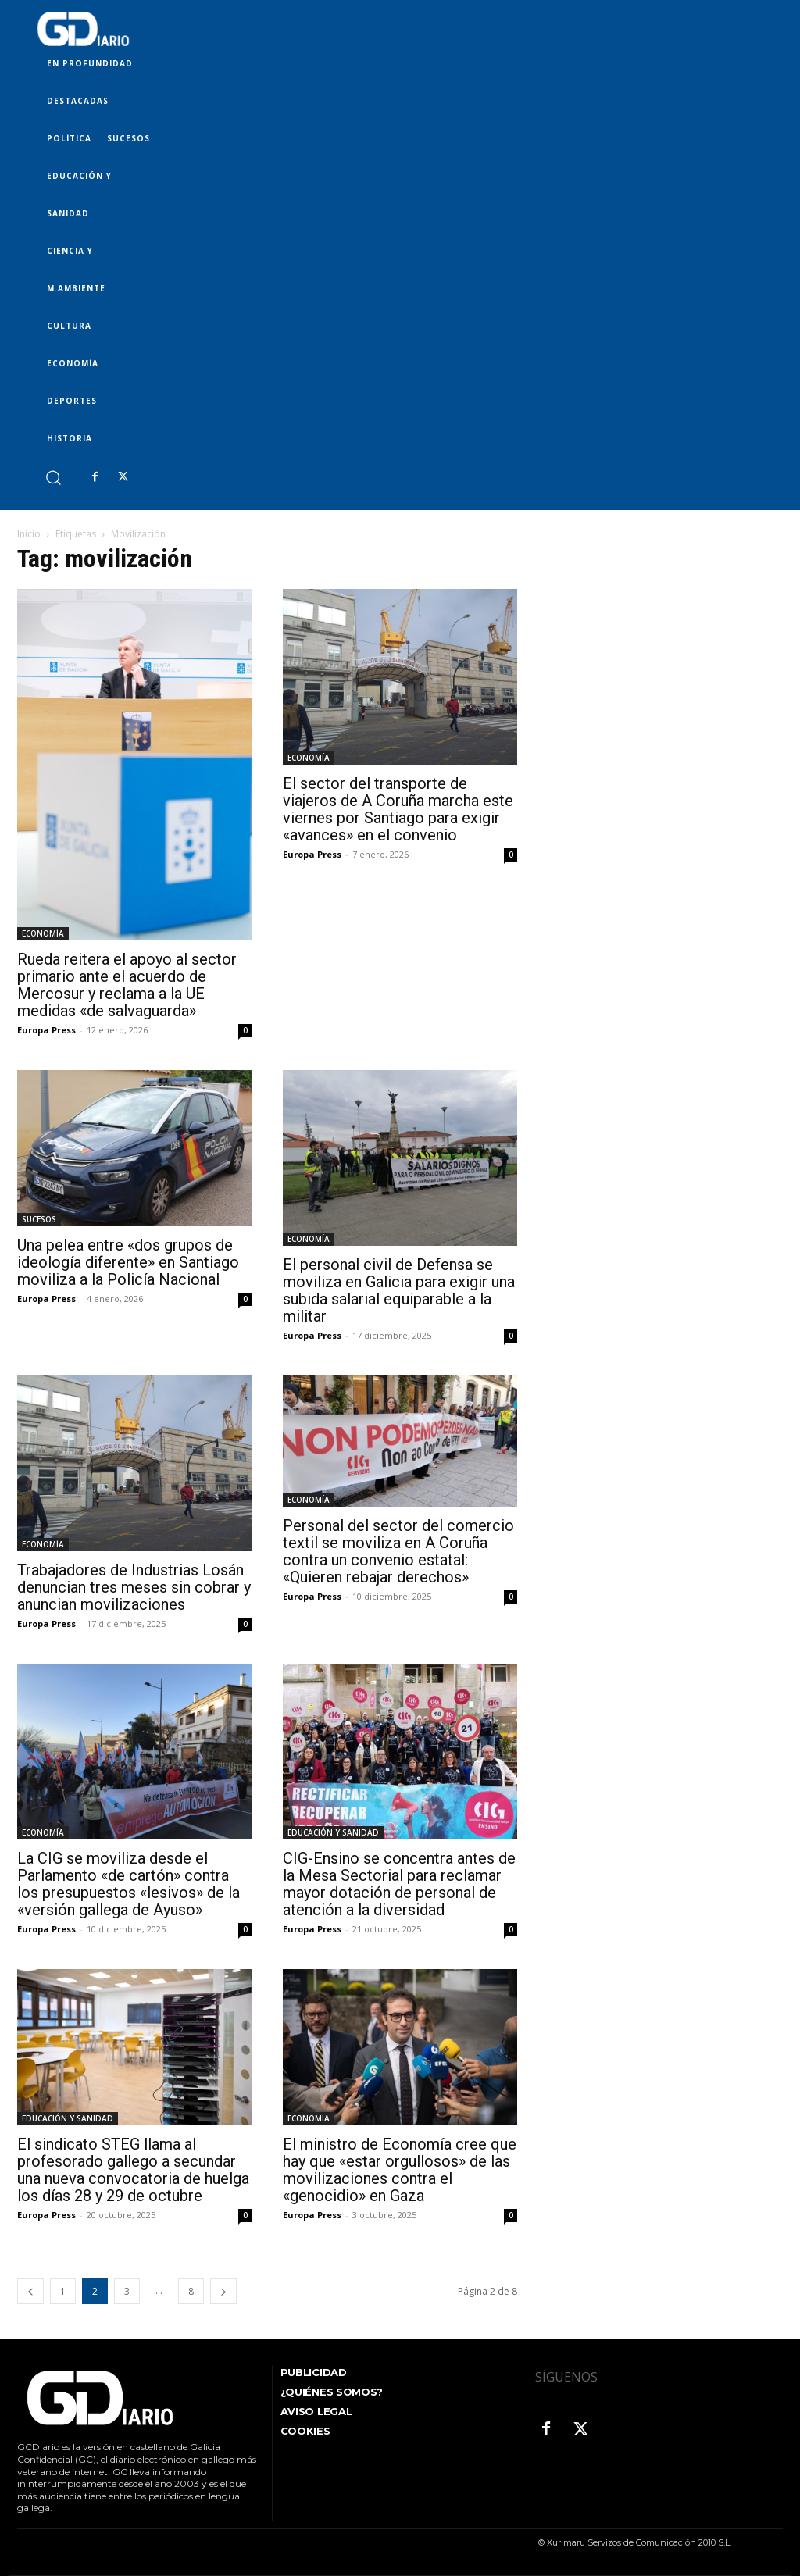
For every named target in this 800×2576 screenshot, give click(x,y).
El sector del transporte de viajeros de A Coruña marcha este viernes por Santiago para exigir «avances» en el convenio (398, 809)
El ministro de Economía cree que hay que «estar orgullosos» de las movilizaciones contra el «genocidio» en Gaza (399, 2170)
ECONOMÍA (43, 933)
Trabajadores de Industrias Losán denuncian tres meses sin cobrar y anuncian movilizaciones (134, 1587)
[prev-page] (30, 2291)
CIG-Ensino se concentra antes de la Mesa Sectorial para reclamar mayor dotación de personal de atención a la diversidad (399, 1884)
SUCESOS (39, 1219)
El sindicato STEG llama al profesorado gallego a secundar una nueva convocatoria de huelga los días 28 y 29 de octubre (133, 2170)
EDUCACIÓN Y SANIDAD (333, 1832)
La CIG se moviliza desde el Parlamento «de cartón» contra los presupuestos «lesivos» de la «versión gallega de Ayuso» (128, 1884)
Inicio (29, 534)
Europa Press (46, 1030)
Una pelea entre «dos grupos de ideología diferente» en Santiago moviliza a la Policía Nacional (128, 1262)
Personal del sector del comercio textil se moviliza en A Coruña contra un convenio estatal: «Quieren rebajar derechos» (398, 1551)
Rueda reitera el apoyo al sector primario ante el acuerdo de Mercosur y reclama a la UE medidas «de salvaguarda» (127, 985)
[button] (52, 476)
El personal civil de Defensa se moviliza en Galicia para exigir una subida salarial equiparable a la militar (399, 1290)
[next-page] (223, 2291)
